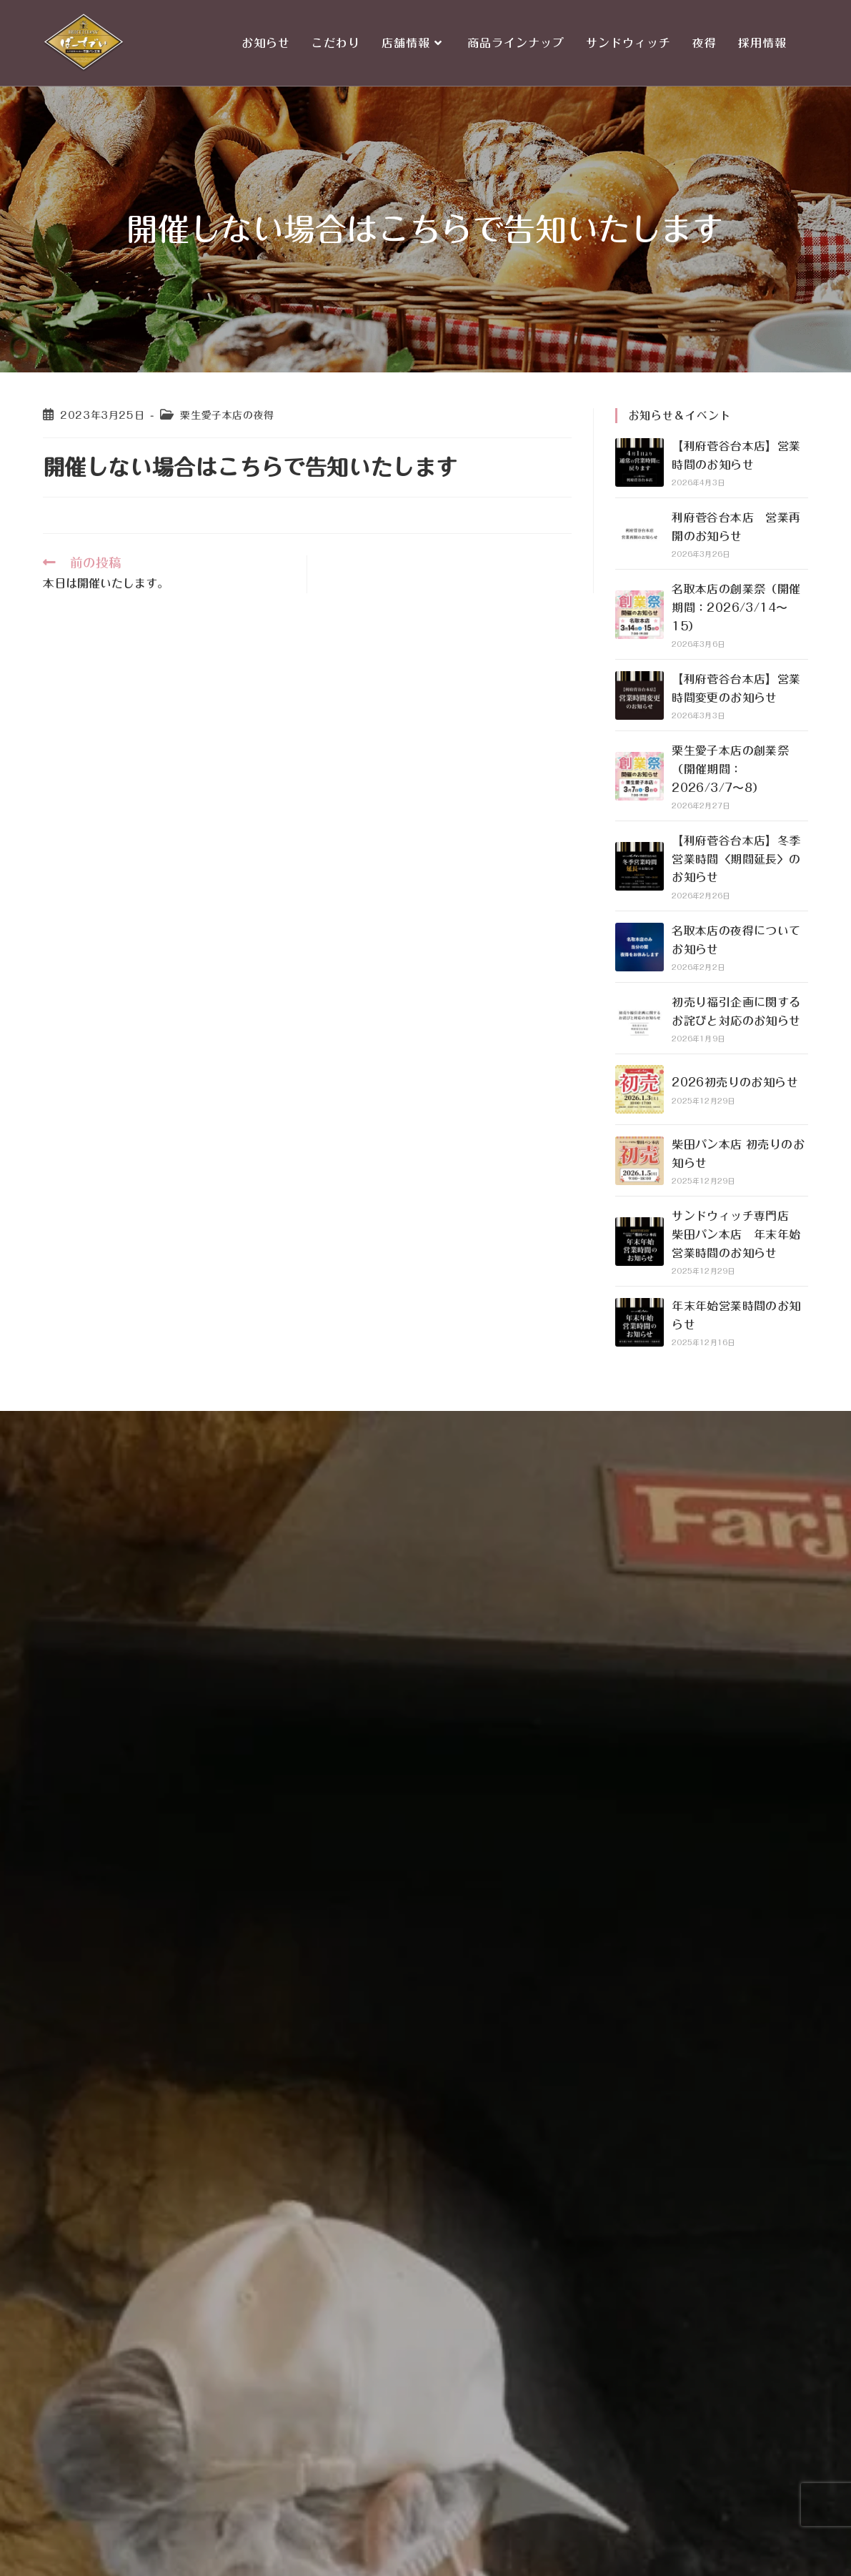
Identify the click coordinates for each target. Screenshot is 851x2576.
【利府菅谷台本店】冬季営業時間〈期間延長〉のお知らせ (736, 859)
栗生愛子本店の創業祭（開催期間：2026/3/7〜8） (730, 769)
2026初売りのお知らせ (735, 1082)
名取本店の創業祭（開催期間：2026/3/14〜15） (736, 607)
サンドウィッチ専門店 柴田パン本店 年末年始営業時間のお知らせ (736, 1234)
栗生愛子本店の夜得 (227, 415)
